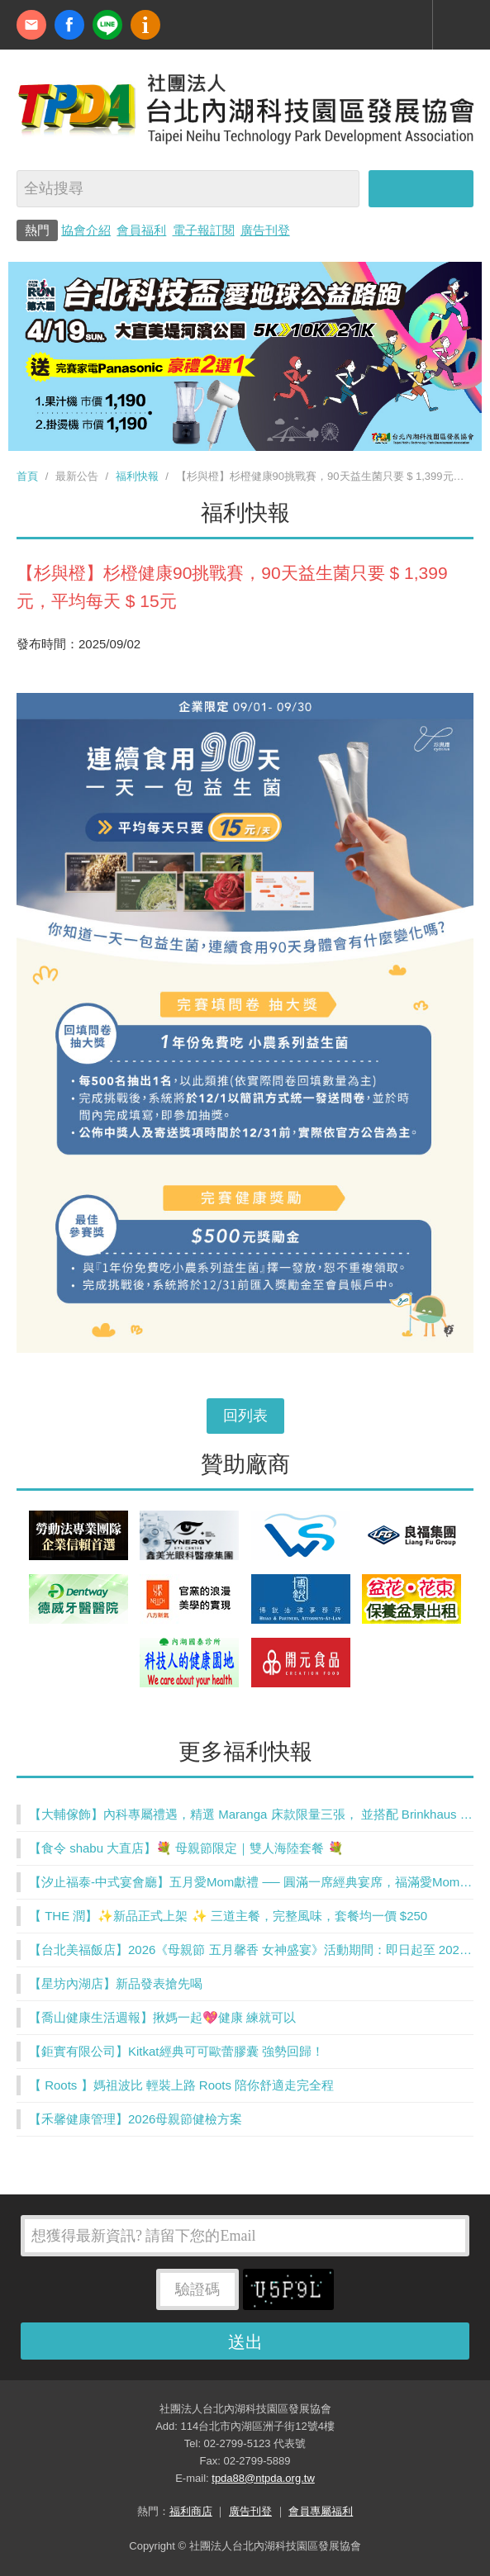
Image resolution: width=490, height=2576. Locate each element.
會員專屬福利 (320, 2511)
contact (31, 25)
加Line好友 (107, 25)
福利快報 (137, 476)
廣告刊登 (265, 230)
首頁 (27, 476)
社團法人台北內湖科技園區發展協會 (245, 108)
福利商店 (190, 2511)
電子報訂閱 (204, 230)
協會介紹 (86, 230)
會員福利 (141, 230)
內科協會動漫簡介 (145, 25)
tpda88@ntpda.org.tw (263, 2478)
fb (69, 25)
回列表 (245, 1415)
